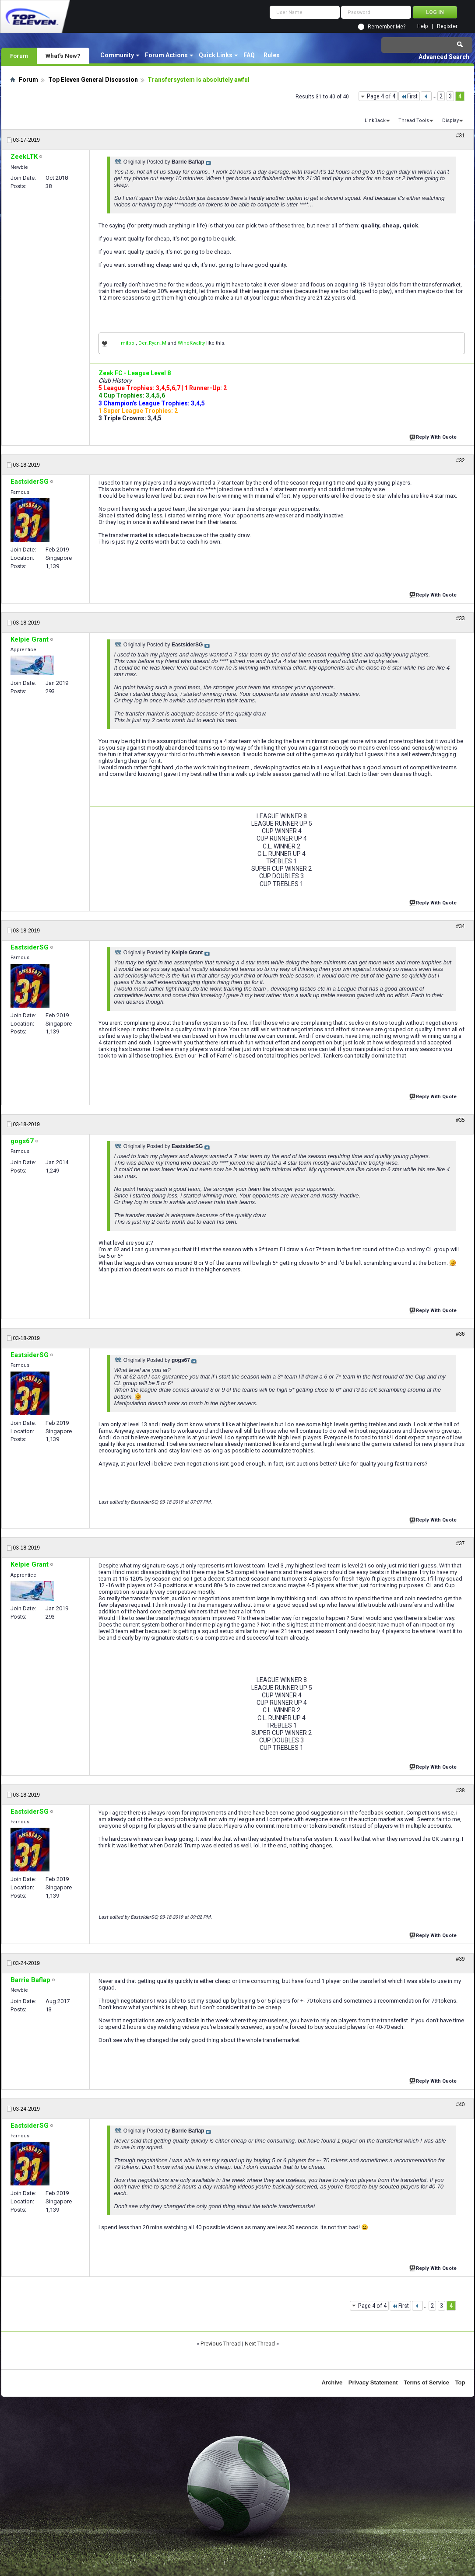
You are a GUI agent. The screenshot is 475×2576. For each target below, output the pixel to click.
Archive (332, 2382)
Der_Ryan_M (152, 343)
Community (117, 55)
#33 (460, 618)
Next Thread (260, 2343)
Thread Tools (413, 120)
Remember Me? (386, 27)
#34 (460, 926)
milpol (128, 343)
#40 (460, 2104)
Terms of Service (426, 2382)
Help (422, 26)
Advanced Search (444, 56)
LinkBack (375, 120)
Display (450, 120)
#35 (460, 1120)
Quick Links (215, 55)
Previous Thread (221, 2343)
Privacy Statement (373, 2382)
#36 (460, 1334)
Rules (272, 55)
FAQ (249, 55)
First (409, 96)
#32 (460, 460)
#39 (460, 1959)
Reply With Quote (434, 436)
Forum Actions (166, 55)
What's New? (63, 55)
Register (447, 26)
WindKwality (191, 343)
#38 (460, 1790)
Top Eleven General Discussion (93, 79)
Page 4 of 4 (381, 96)
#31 (460, 136)
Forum (19, 55)
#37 (460, 1543)
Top (460, 2382)
